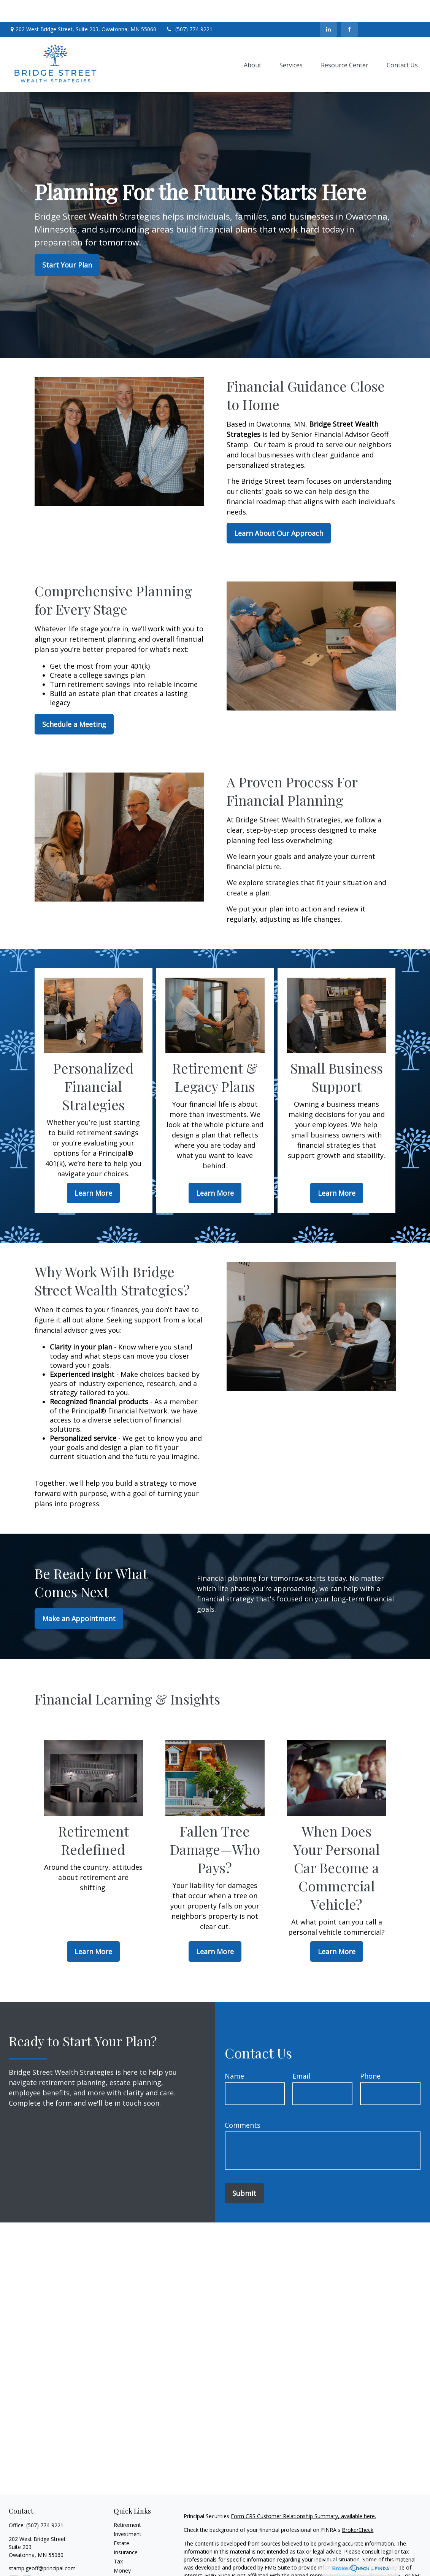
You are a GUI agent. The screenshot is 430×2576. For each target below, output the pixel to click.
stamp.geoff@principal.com (42, 2546)
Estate (121, 2521)
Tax (118, 2539)
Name (234, 2054)
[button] (252, 43)
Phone (370, 2054)
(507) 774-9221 (189, 7)
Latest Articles (131, 2567)
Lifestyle (124, 2558)
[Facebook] (349, 7)
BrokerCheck (357, 2508)
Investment (127, 2512)
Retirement (127, 2503)
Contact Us (393, 7)
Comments (242, 2103)
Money (122, 2548)
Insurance (126, 2530)
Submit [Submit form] (244, 2171)
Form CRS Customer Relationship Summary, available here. (303, 2494)
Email (301, 2054)
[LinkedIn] (328, 7)
